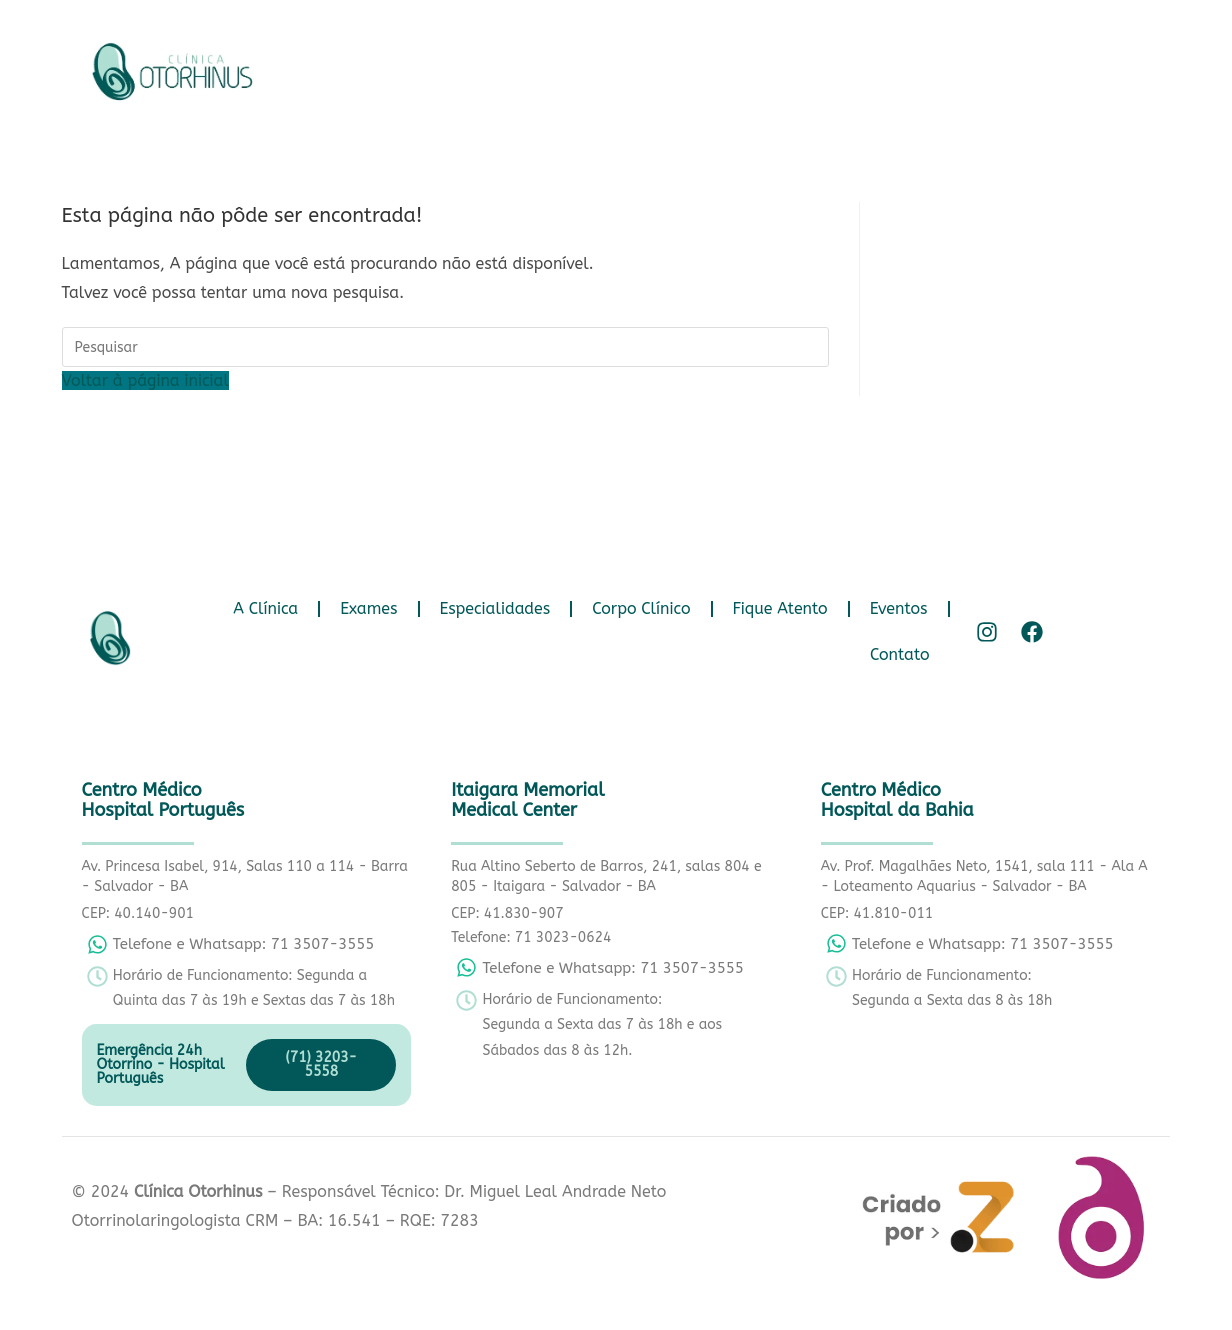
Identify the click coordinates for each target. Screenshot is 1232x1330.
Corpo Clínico (788, 66)
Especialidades (641, 66)
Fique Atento (926, 66)
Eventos (1045, 66)
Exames (515, 66)
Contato (728, 112)
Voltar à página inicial (145, 380)
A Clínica (412, 66)
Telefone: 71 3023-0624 (531, 937)
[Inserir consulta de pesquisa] (445, 347)
